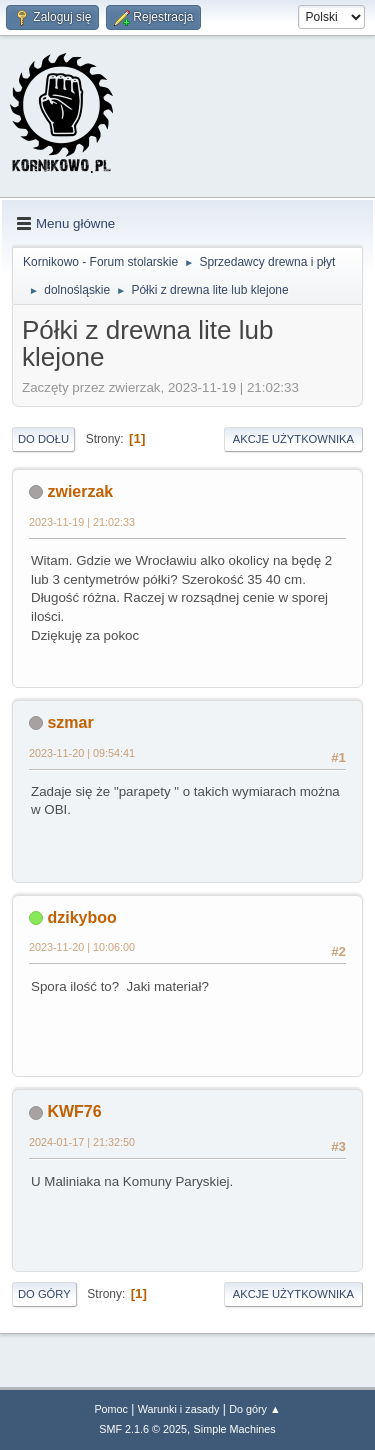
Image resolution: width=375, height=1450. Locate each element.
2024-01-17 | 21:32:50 (82, 1142)
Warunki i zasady (179, 1409)
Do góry (44, 1294)
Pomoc (111, 1409)
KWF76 (74, 1111)
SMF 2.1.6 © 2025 (143, 1429)
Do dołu (43, 439)
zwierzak (80, 491)
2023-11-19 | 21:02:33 (82, 522)
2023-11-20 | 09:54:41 (82, 753)
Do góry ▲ (254, 1409)
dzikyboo (81, 917)
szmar (70, 722)
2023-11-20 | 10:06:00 (82, 947)
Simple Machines (235, 1429)
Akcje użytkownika (293, 439)
